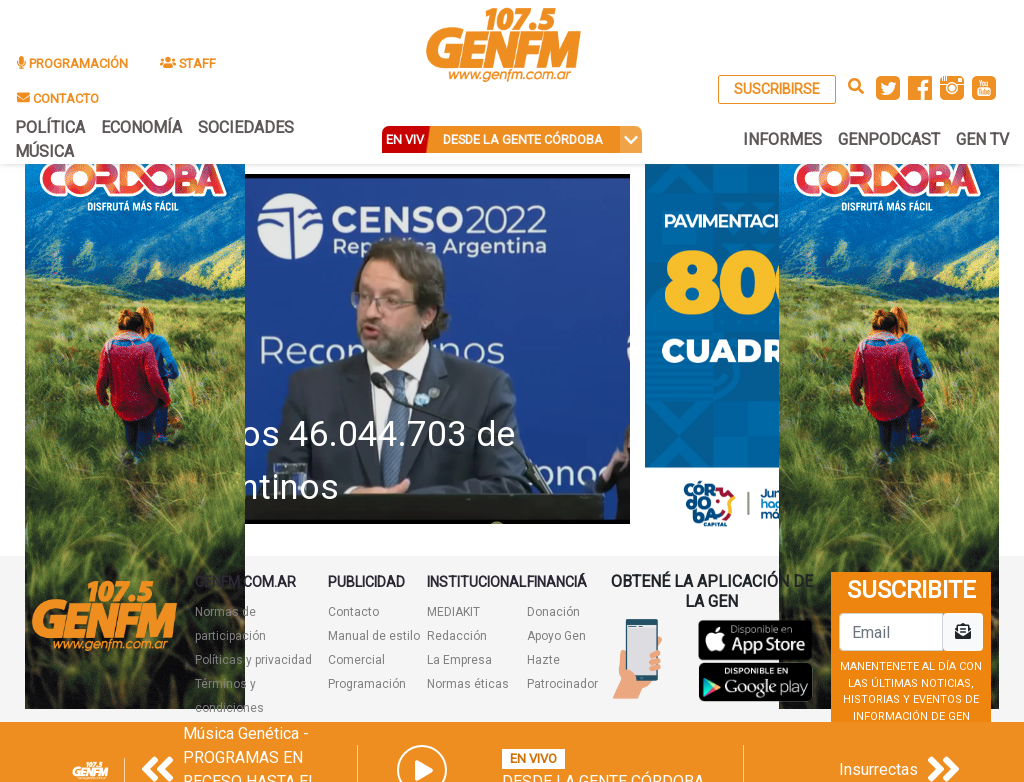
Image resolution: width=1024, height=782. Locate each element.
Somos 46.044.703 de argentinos (342, 461)
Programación (367, 684)
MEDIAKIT (453, 612)
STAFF (188, 63)
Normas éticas (468, 684)
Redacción (457, 636)
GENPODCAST (889, 139)
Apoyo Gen (556, 636)
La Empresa (459, 660)
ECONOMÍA (141, 127)
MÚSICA (44, 151)
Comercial (356, 660)
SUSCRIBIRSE (777, 89)
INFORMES (782, 139)
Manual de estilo (374, 636)
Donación (553, 612)
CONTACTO (58, 98)
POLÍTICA (50, 127)
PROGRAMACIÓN (72, 63)
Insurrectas (878, 769)
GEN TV (982, 139)
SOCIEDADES (246, 127)
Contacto (353, 612)
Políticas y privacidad (253, 660)
